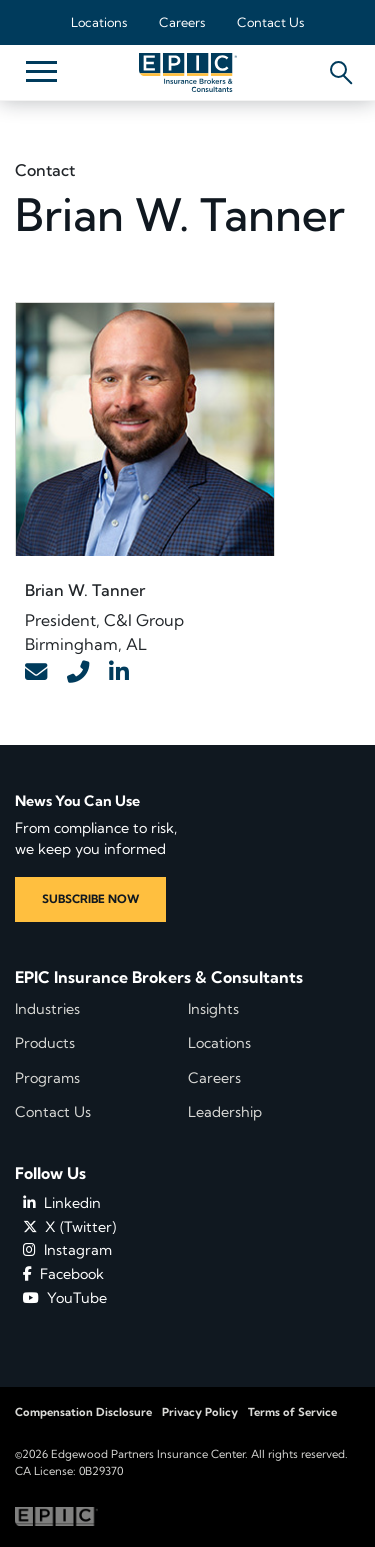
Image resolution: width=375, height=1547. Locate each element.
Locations (99, 22)
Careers (182, 22)
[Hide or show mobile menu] (41, 70)
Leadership (225, 1112)
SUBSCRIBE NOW (90, 899)
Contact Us (270, 22)
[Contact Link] (36, 673)
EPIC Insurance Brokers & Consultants (159, 977)
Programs (47, 1078)
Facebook (63, 1274)
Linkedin (62, 1203)
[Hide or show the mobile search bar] (337, 67)
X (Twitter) (69, 1227)
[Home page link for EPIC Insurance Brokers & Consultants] (188, 72)
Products (45, 1043)
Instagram (67, 1250)
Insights (213, 1009)
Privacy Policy (200, 1412)
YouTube (65, 1298)
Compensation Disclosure (83, 1412)
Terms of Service (292, 1412)
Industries (47, 1009)
